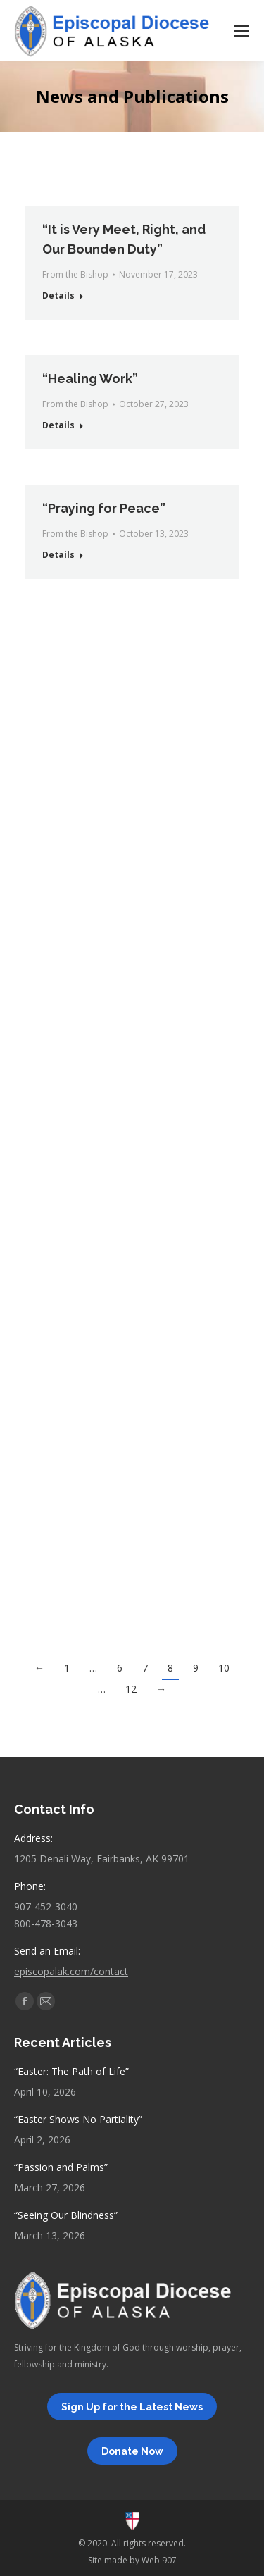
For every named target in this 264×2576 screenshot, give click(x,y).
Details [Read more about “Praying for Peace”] (58, 555)
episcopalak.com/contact (71, 1971)
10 (224, 1667)
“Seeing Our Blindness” (66, 2215)
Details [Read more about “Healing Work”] (58, 425)
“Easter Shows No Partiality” (78, 2119)
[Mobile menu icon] (241, 31)
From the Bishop (75, 274)
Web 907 (159, 2560)
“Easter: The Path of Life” (71, 2071)
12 (131, 1688)
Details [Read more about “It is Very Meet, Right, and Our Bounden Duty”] (58, 295)
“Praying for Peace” (103, 508)
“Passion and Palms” (61, 2167)
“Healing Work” (90, 378)
